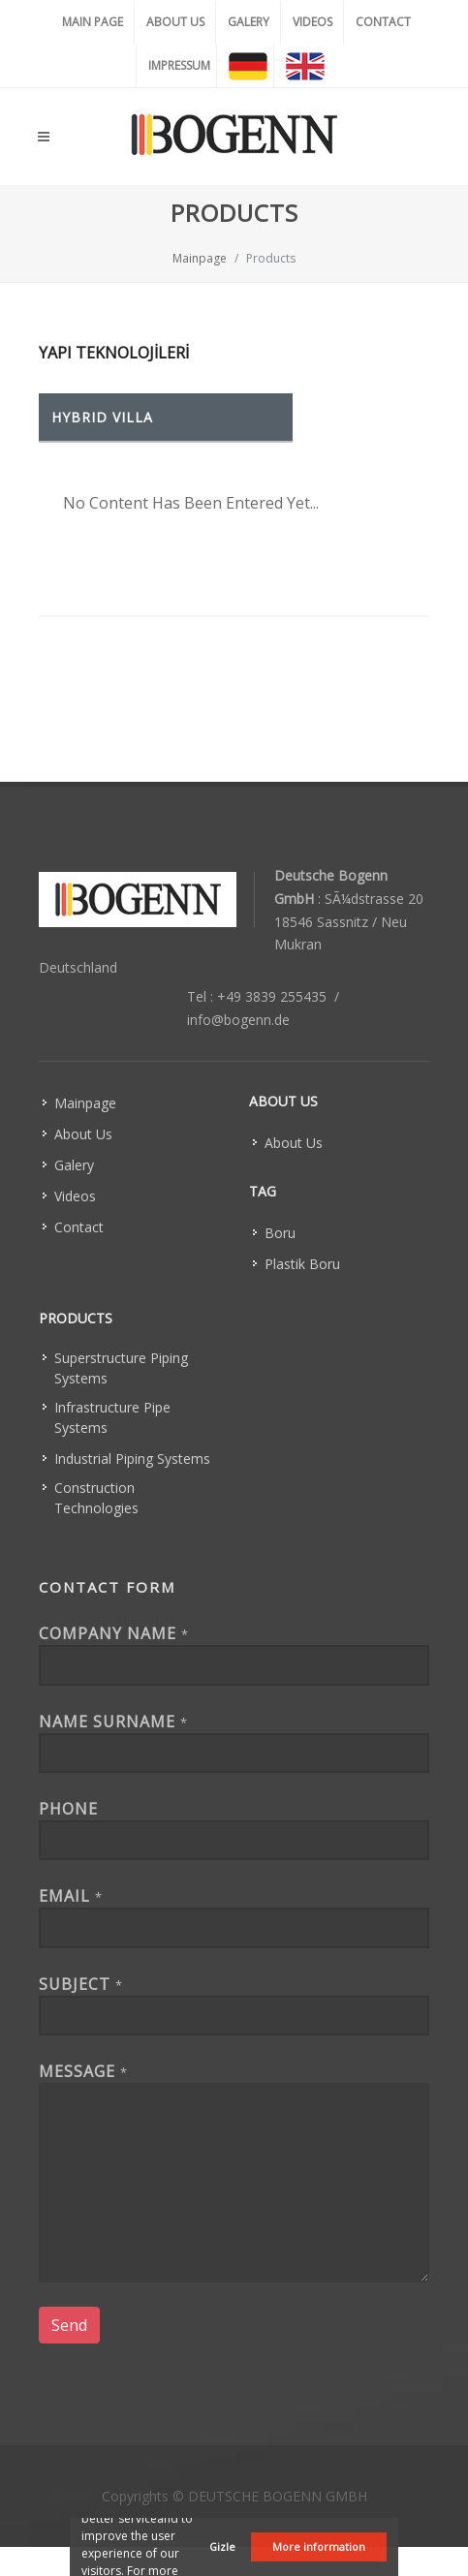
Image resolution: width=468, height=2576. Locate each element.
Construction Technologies (96, 1497)
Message (83, 2071)
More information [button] (318, 2546)
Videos (75, 1196)
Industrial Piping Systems (132, 1458)
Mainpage (199, 258)
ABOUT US (175, 22)
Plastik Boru (302, 1264)
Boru (280, 1233)
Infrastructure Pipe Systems (112, 1417)
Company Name (114, 1633)
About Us (83, 1134)
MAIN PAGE (92, 22)
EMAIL (71, 1896)
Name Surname (113, 1721)
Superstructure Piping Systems (121, 1368)
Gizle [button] (222, 2546)
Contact (79, 1227)
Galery (74, 1165)
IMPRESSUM (179, 65)
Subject (81, 1984)
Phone (68, 1808)
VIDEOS (312, 22)
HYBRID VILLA (102, 417)
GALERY (248, 22)
